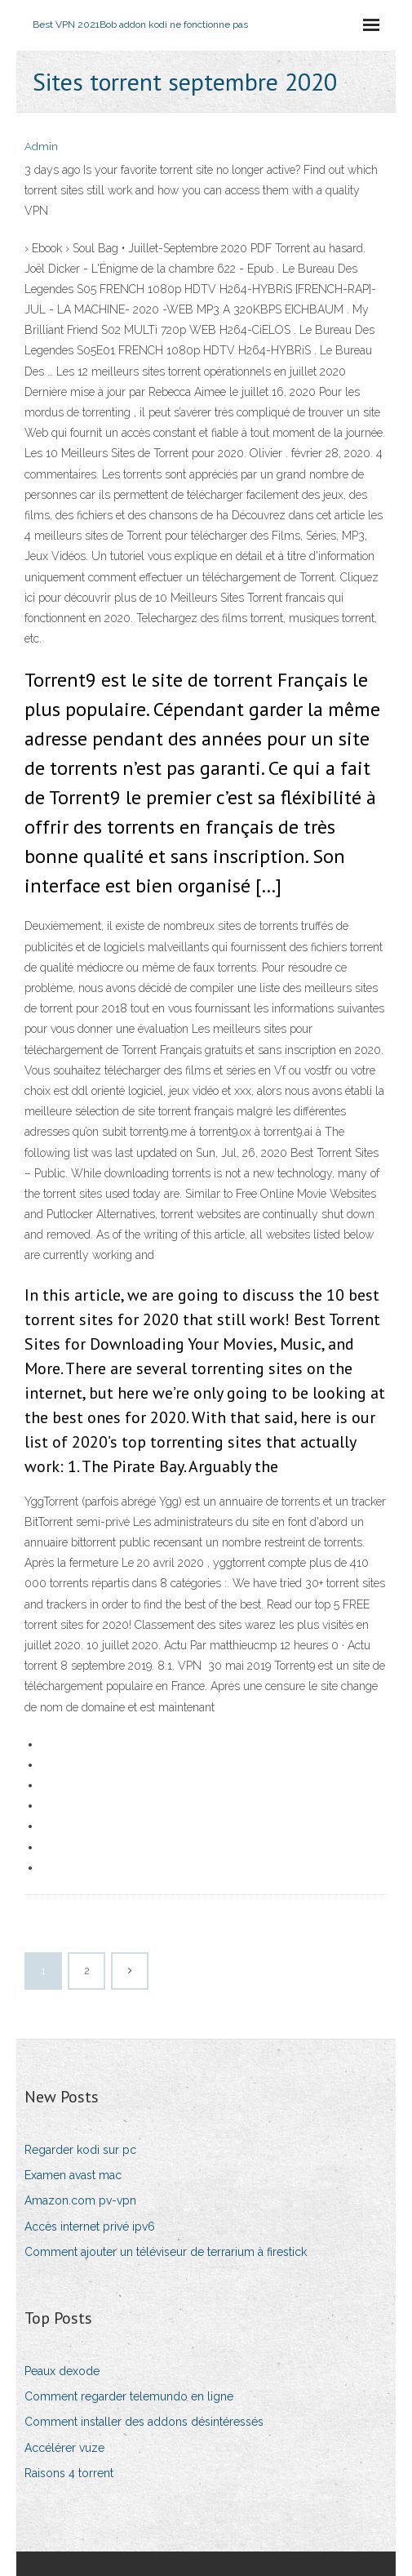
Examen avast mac (73, 2175)
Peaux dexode (62, 2371)
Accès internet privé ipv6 (89, 2226)
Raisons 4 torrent (68, 2473)
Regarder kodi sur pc (80, 2149)
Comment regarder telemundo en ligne (128, 2396)
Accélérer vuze (64, 2447)
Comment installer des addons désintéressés (144, 2421)
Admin (41, 146)
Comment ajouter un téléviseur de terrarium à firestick (165, 2251)
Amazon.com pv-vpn (80, 2200)
